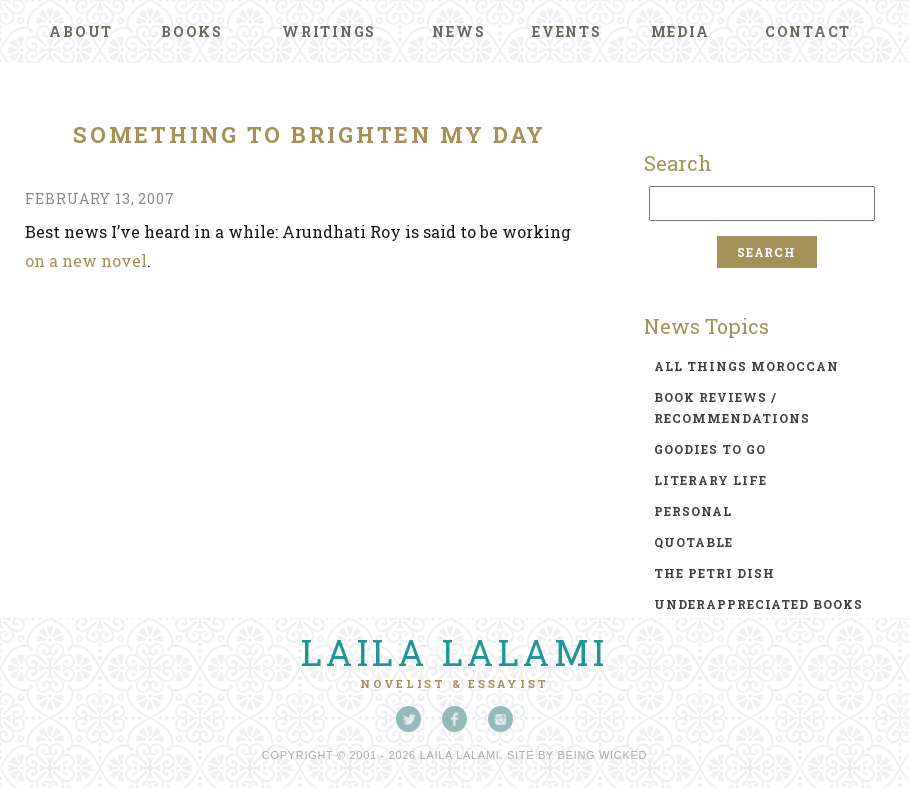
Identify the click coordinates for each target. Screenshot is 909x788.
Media (680, 31)
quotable (693, 542)
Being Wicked (603, 755)
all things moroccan (746, 366)
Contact (808, 31)
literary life (710, 480)
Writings (329, 31)
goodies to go (710, 449)
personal (693, 511)
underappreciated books (758, 604)
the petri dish (714, 573)
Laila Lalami (455, 652)
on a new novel (86, 260)
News (458, 31)
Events (567, 31)
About (81, 31)
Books (192, 31)
